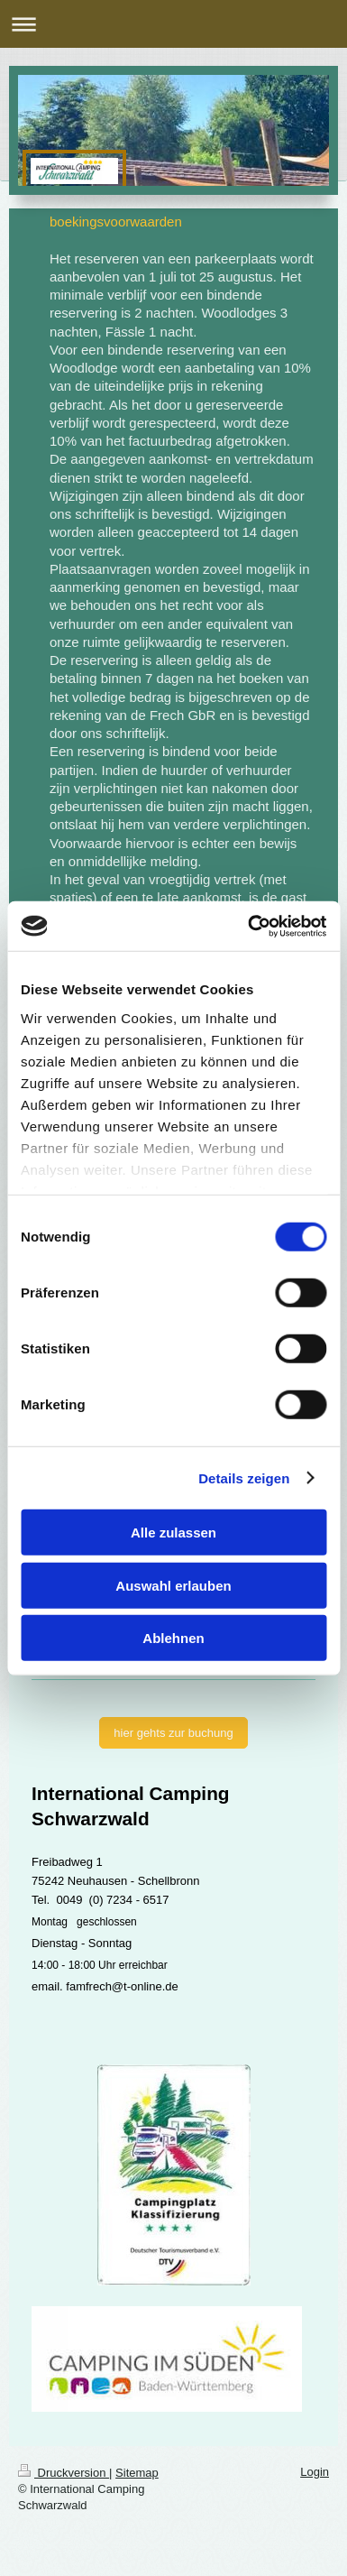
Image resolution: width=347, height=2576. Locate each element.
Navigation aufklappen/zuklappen (173, 24)
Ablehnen (173, 1638)
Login (314, 2472)
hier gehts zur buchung (173, 1733)
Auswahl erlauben (173, 1585)
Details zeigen (243, 1477)
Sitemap (137, 2472)
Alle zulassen (173, 1532)
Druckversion (63, 2472)
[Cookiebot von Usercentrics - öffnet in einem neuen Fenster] (248, 925)
